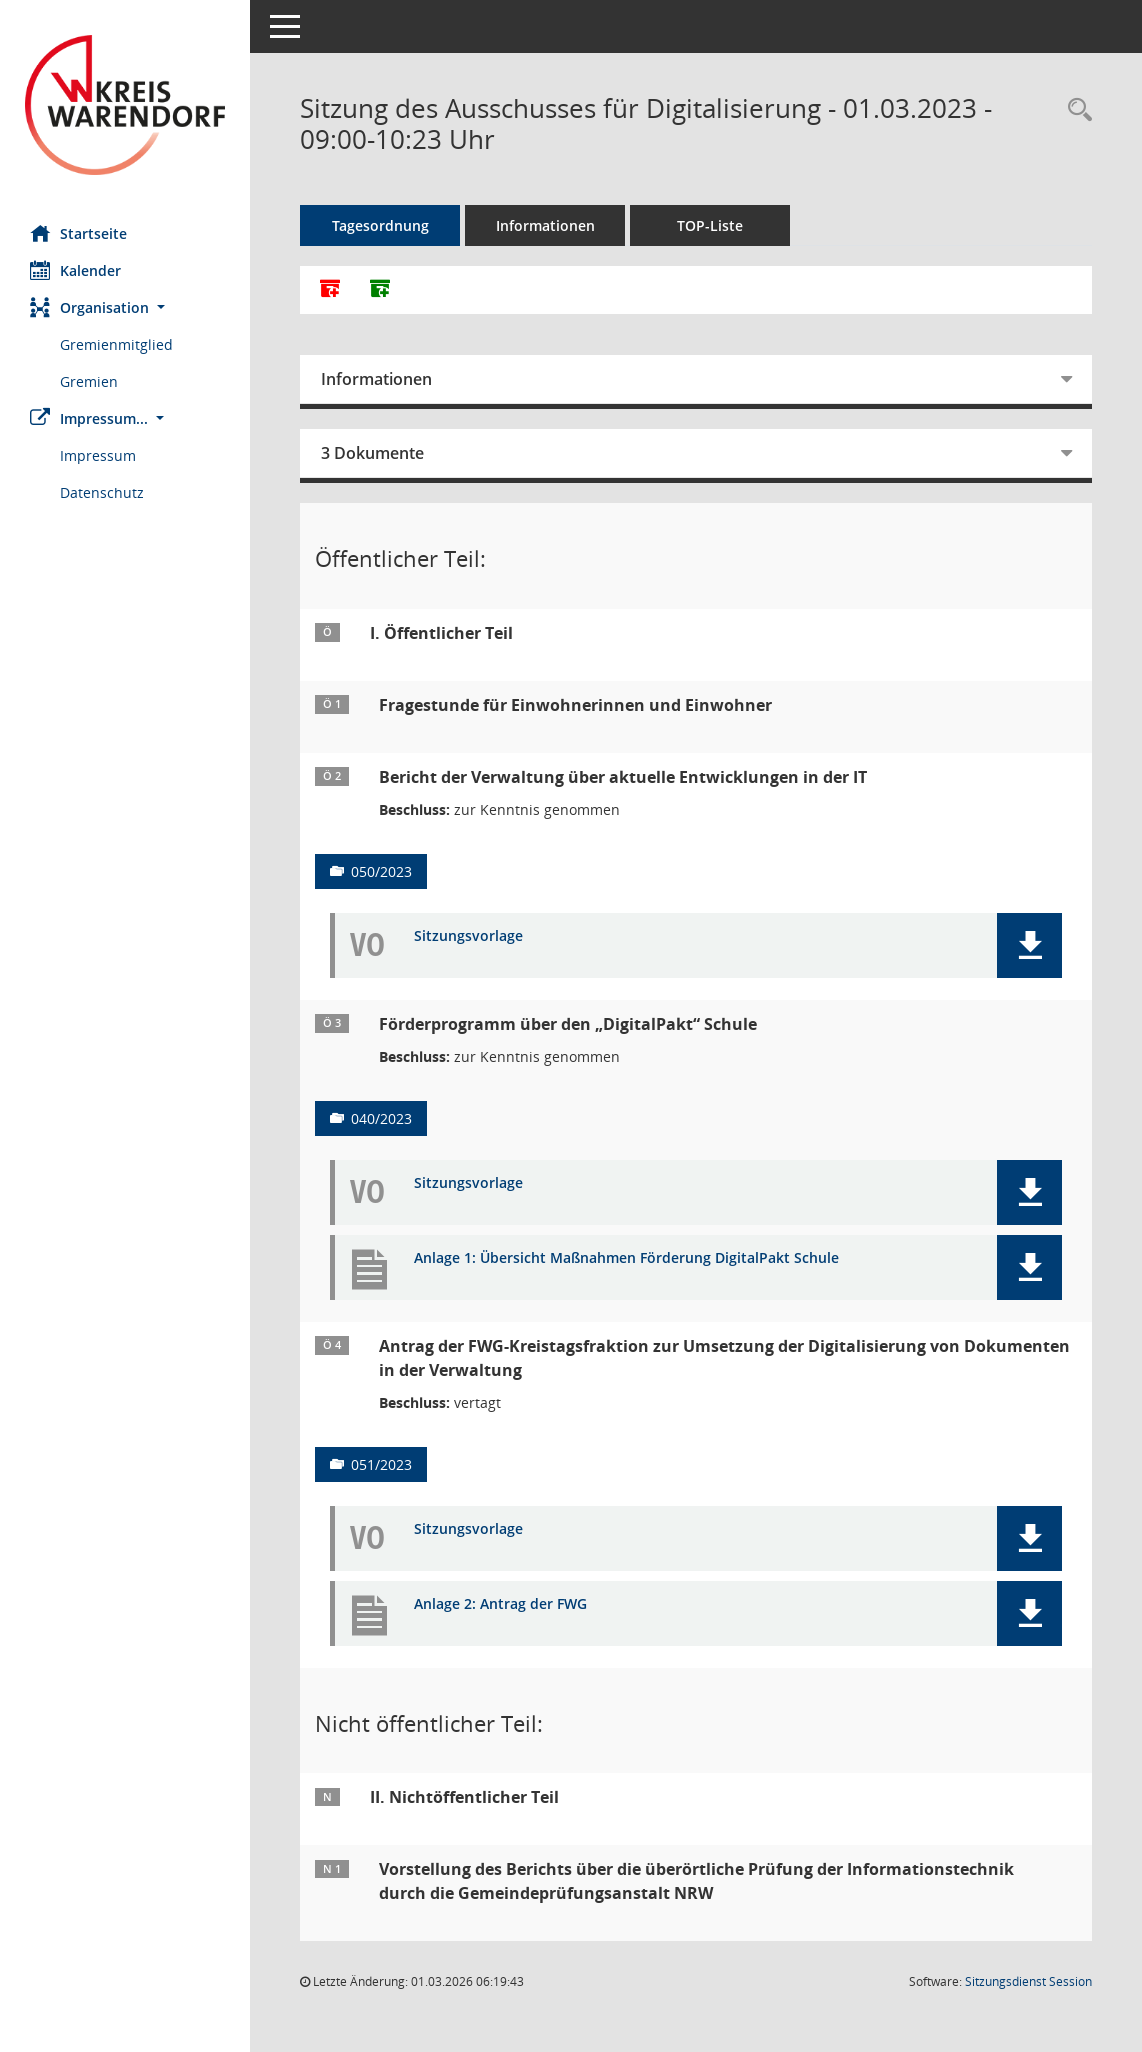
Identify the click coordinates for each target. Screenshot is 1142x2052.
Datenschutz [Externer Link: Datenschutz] (102, 492)
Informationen (545, 225)
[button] (125, 307)
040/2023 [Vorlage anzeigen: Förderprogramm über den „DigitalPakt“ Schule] (381, 1118)
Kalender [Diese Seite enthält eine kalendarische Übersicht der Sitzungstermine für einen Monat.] (75, 270)
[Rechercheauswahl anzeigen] (1075, 110)
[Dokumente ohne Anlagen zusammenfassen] (380, 290)
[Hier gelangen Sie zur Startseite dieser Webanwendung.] (125, 105)
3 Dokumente (372, 453)
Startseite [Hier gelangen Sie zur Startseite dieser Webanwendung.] (78, 233)
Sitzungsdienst (1028, 1981)
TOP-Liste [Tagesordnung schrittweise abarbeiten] (710, 225)
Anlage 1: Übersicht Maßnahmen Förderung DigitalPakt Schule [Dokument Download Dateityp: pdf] (626, 1258)
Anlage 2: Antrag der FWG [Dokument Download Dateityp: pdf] (500, 1604)
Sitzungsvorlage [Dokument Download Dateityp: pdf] (468, 936)
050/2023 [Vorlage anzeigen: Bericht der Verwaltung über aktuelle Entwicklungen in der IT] (381, 871)
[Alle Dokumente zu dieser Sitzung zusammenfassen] (330, 290)
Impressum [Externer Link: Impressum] (98, 455)
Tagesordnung (380, 225)
